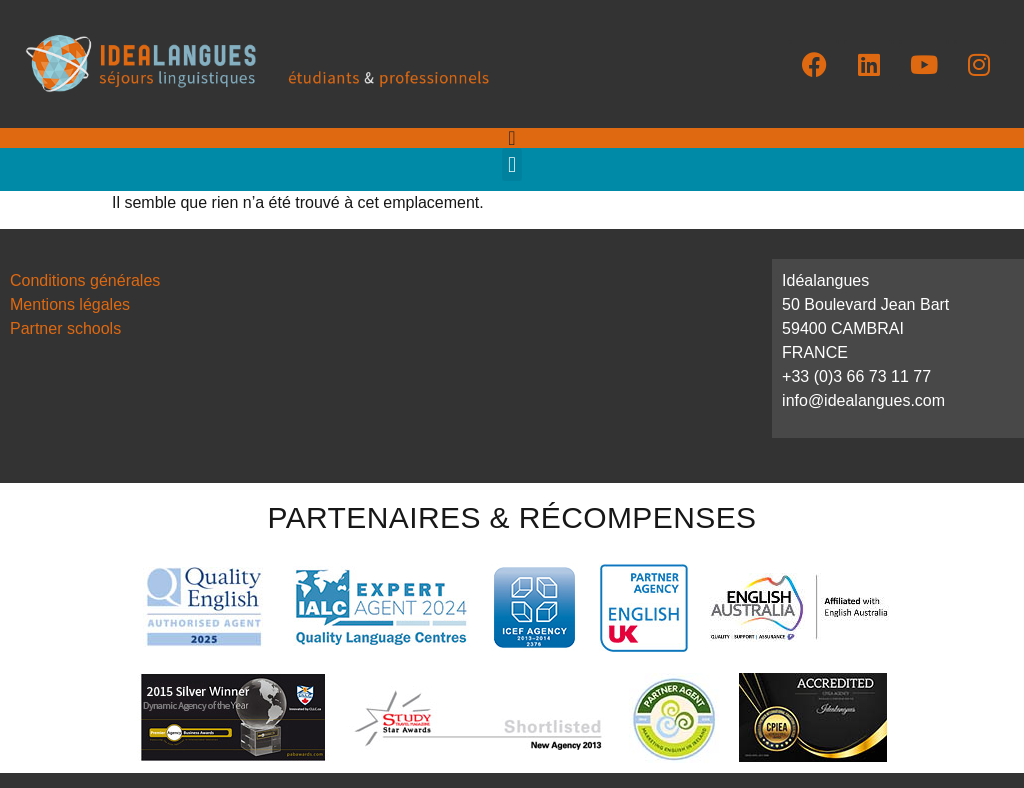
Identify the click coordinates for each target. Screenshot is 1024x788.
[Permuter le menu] (511, 138)
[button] (511, 164)
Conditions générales (85, 280)
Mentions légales (70, 304)
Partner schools (65, 328)
